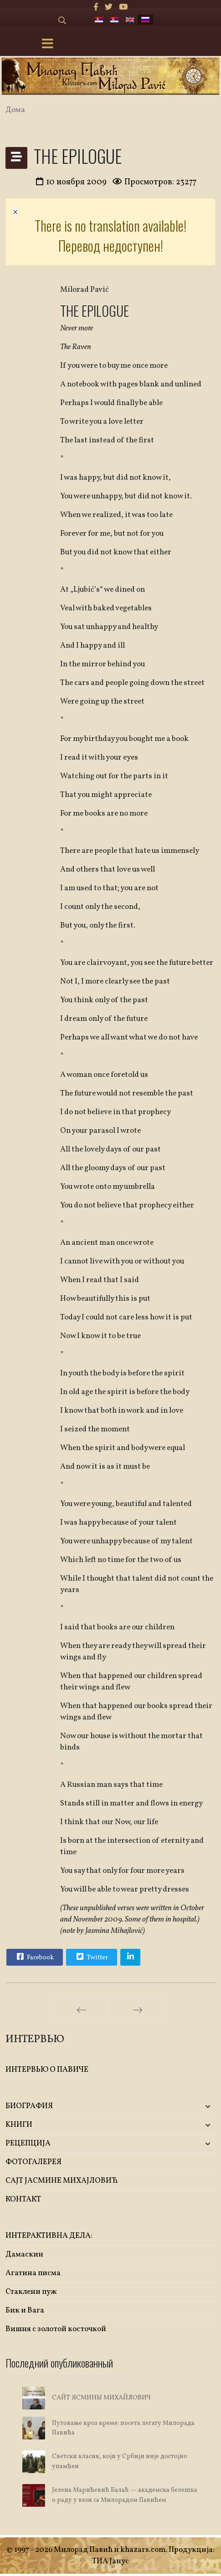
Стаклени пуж (31, 2292)
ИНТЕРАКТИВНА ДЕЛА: (49, 2236)
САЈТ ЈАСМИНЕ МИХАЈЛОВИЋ (61, 2180)
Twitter (91, 1956)
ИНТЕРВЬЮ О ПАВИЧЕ (46, 2069)
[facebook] (95, 7)
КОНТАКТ (23, 2199)
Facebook (34, 1956)
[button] (181, 2106)
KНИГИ (18, 2125)
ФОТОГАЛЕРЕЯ (33, 2162)
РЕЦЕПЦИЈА (28, 2143)
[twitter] (109, 7)
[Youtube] (123, 7)
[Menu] (47, 44)
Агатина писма (33, 2273)
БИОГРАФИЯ (29, 2106)
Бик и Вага (24, 2310)
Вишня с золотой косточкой (55, 2329)
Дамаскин (24, 2254)
